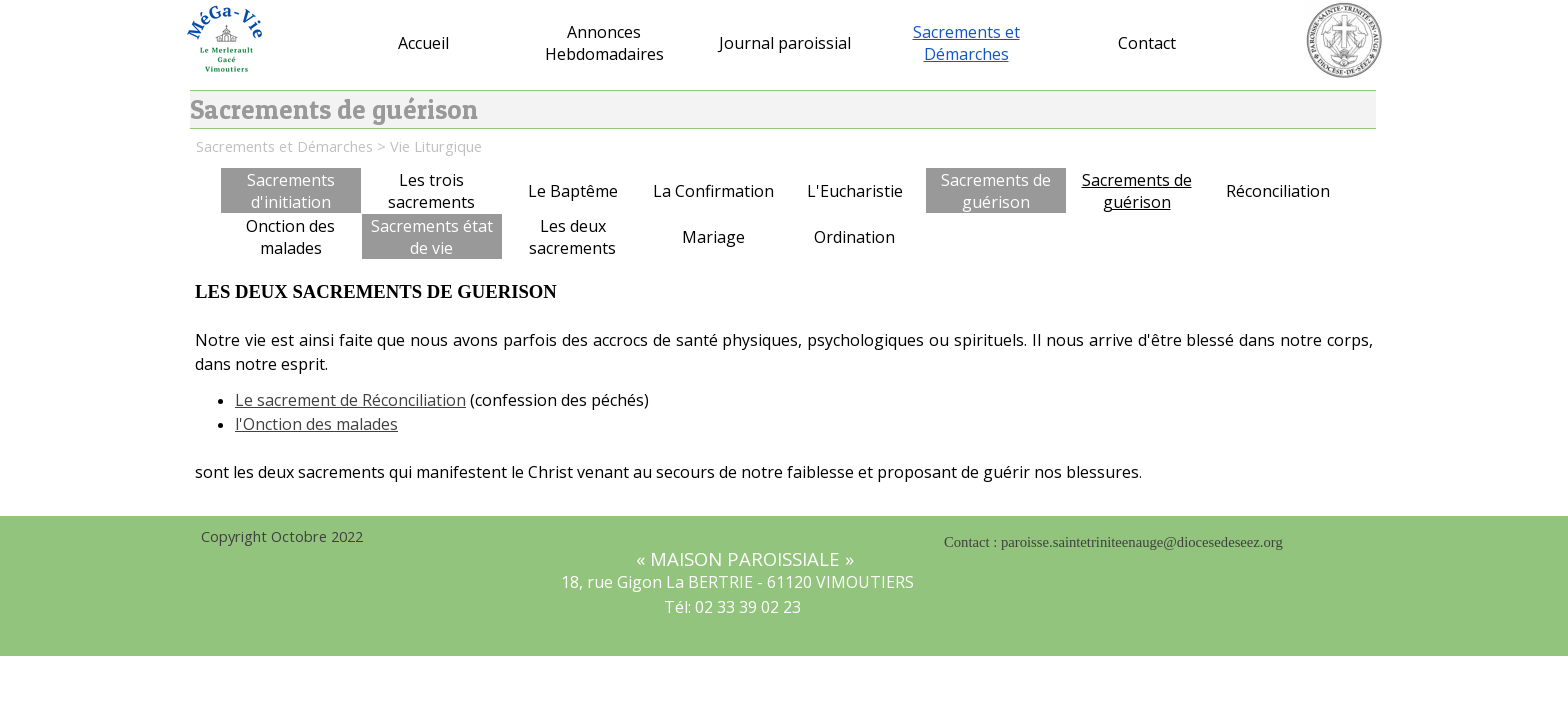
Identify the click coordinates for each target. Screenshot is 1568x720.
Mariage (713, 237)
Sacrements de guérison (1137, 191)
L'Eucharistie (855, 191)
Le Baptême (573, 191)
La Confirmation (713, 191)
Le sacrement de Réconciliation (350, 400)
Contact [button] (1147, 43)
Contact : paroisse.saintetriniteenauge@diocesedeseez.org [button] (1113, 542)
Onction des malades (290, 237)
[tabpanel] (784, 392)
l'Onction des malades (316, 424)
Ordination (854, 237)
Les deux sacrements (572, 237)
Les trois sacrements (431, 191)
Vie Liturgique (436, 146)
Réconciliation (1278, 191)
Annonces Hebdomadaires (604, 43)
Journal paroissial (785, 43)
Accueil (423, 43)
